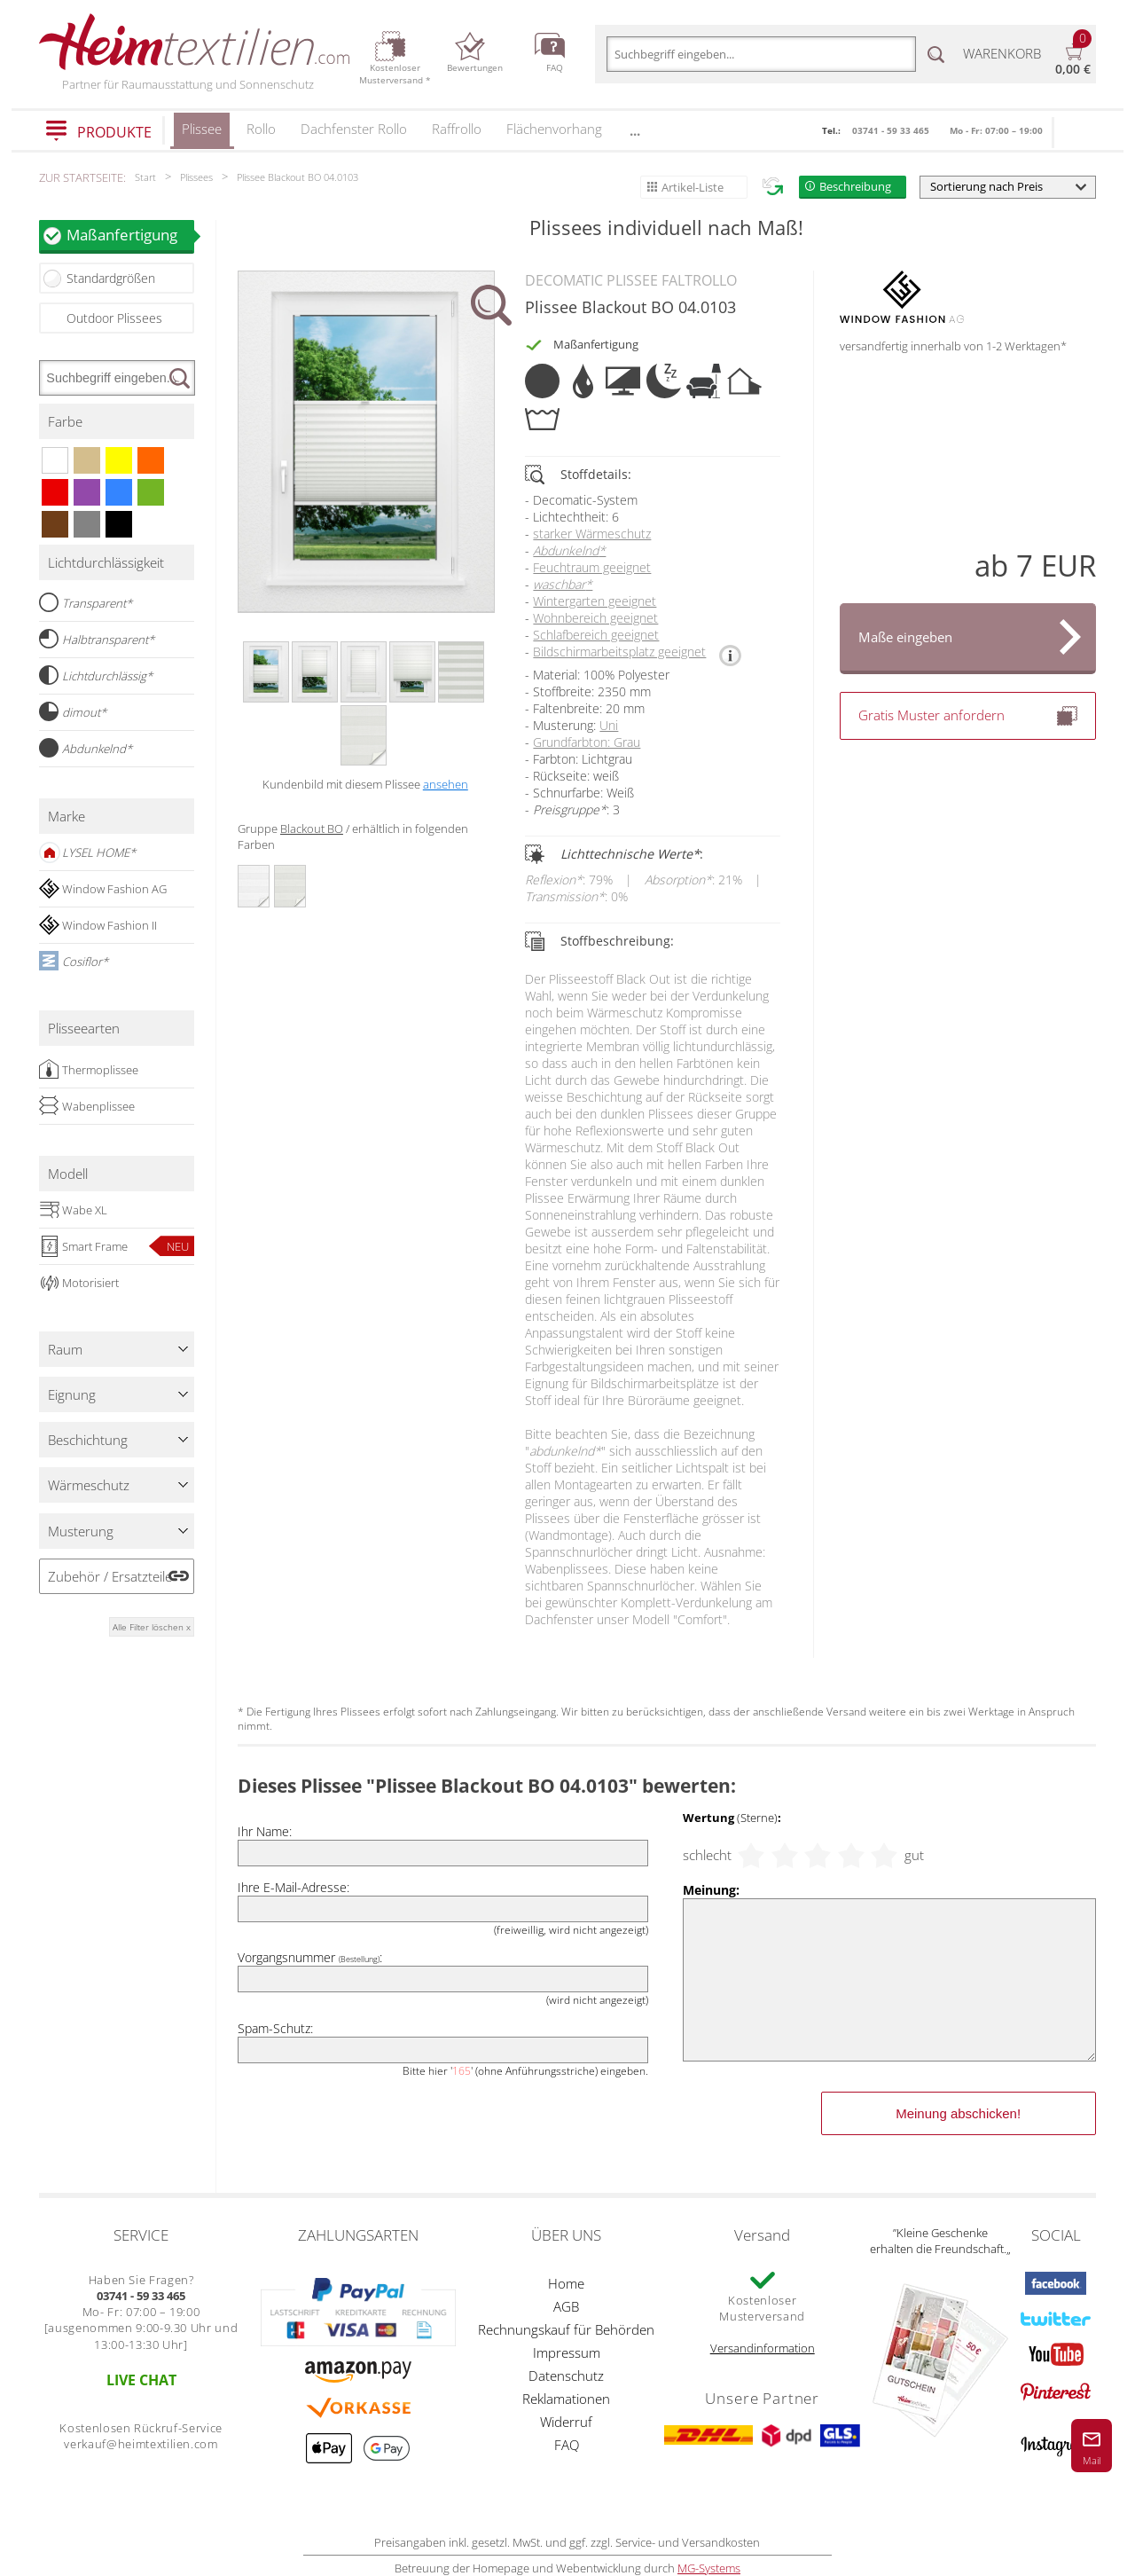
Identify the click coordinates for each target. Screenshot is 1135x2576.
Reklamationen (566, 2398)
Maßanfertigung (130, 234)
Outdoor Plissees (114, 318)
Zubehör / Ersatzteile (110, 1576)
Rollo (261, 128)
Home (566, 2283)
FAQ (566, 2445)
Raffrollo (456, 128)
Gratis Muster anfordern (967, 716)
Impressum (566, 2352)
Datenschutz (566, 2375)
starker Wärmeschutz (592, 533)
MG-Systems (708, 2568)
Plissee (202, 134)
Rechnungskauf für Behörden (566, 2329)
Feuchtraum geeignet (592, 567)
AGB (566, 2306)
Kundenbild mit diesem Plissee (365, 784)
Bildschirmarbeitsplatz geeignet (619, 651)
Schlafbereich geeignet (596, 634)
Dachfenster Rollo (354, 128)
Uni (608, 725)
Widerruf (566, 2422)
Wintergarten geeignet (594, 601)
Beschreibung (855, 186)
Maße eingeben (905, 637)
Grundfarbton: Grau (586, 742)
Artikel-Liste (692, 187)
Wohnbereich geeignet (595, 617)
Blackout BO (311, 828)
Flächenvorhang (554, 128)
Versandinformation (762, 2348)
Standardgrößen (111, 278)
